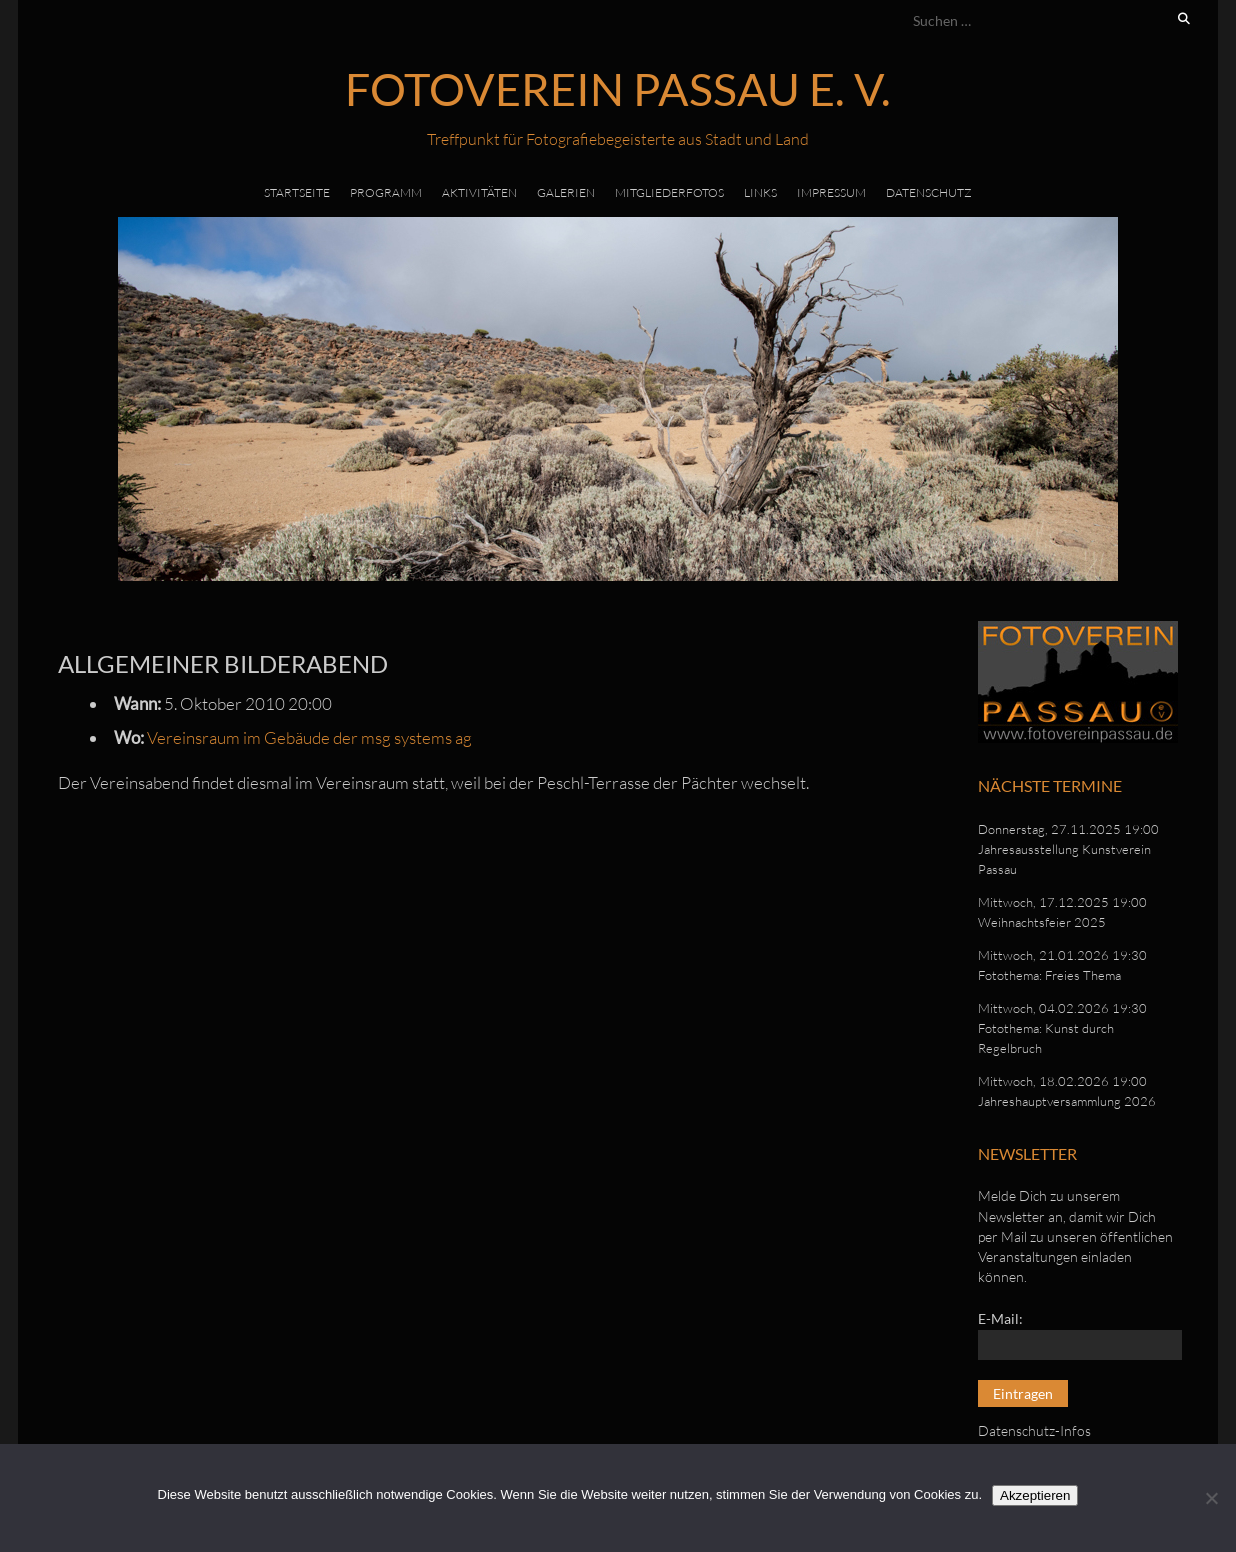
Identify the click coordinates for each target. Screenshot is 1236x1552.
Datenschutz (929, 192)
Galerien (566, 192)
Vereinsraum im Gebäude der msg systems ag (309, 737)
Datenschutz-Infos (1034, 1430)
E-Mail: (1000, 1318)
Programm (386, 192)
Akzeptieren (1035, 1495)
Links (760, 192)
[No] (1211, 1498)
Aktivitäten (479, 192)
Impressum (831, 192)
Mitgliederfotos (669, 192)
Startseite (297, 192)
